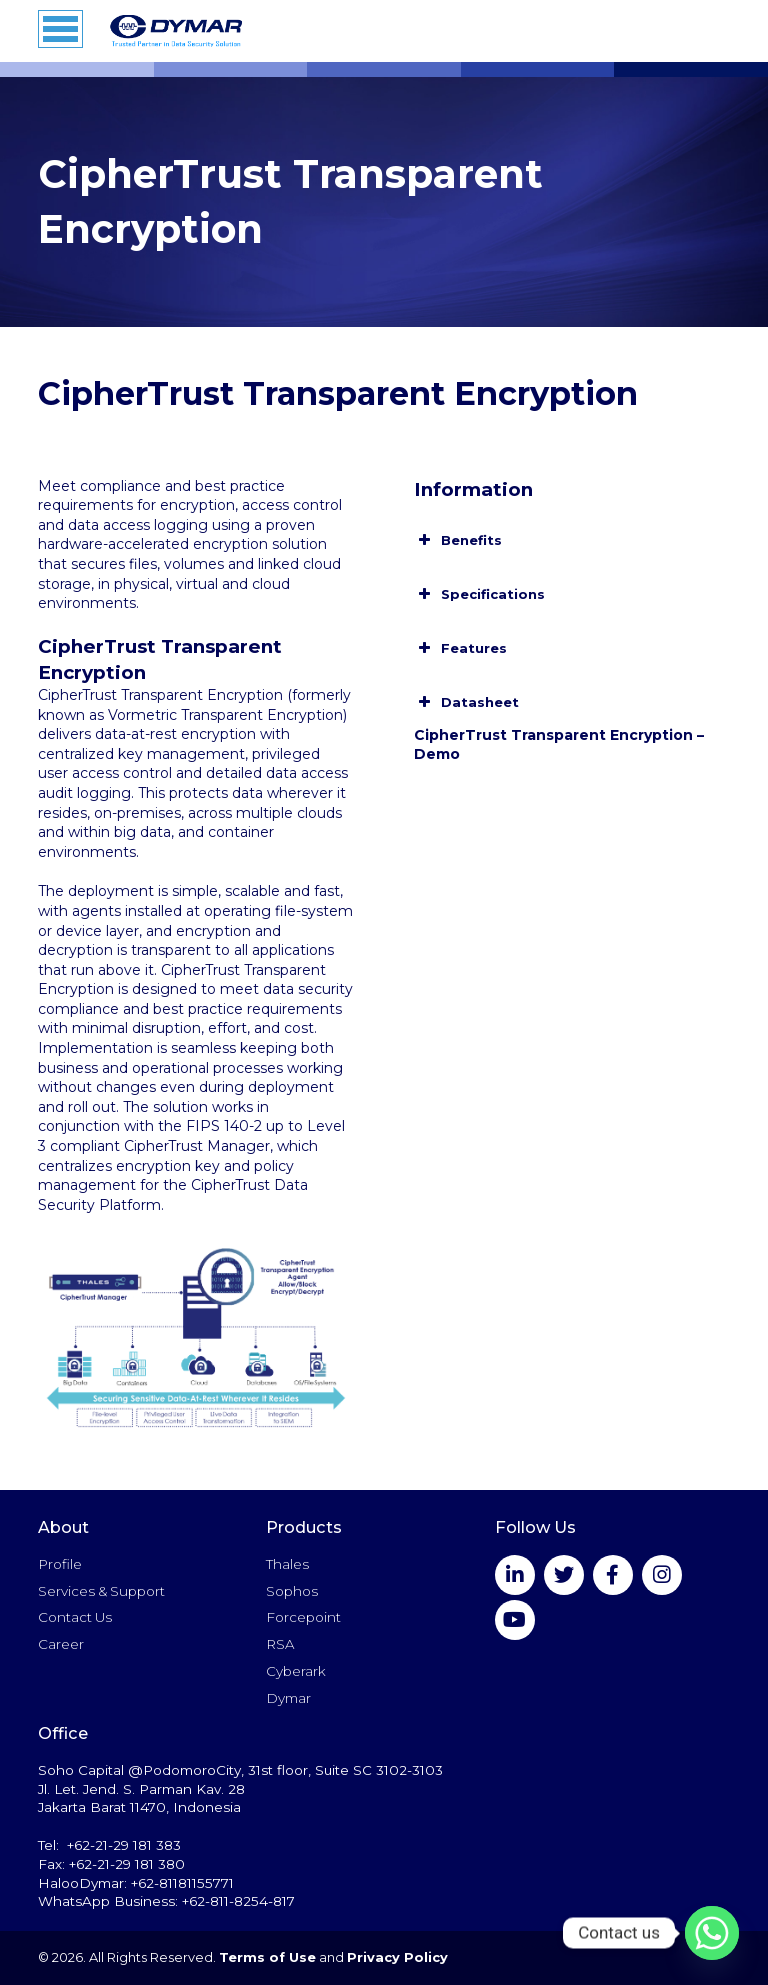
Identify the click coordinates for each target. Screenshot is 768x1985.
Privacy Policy (397, 1957)
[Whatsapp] (712, 1933)
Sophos (292, 1591)
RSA (280, 1644)
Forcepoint (303, 1617)
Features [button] (460, 648)
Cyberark (296, 1671)
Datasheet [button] (466, 702)
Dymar (288, 1698)
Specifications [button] (479, 594)
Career (61, 1644)
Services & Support (101, 1591)
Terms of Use (267, 1957)
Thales (287, 1564)
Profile (60, 1564)
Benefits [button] (458, 540)
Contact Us (75, 1617)
